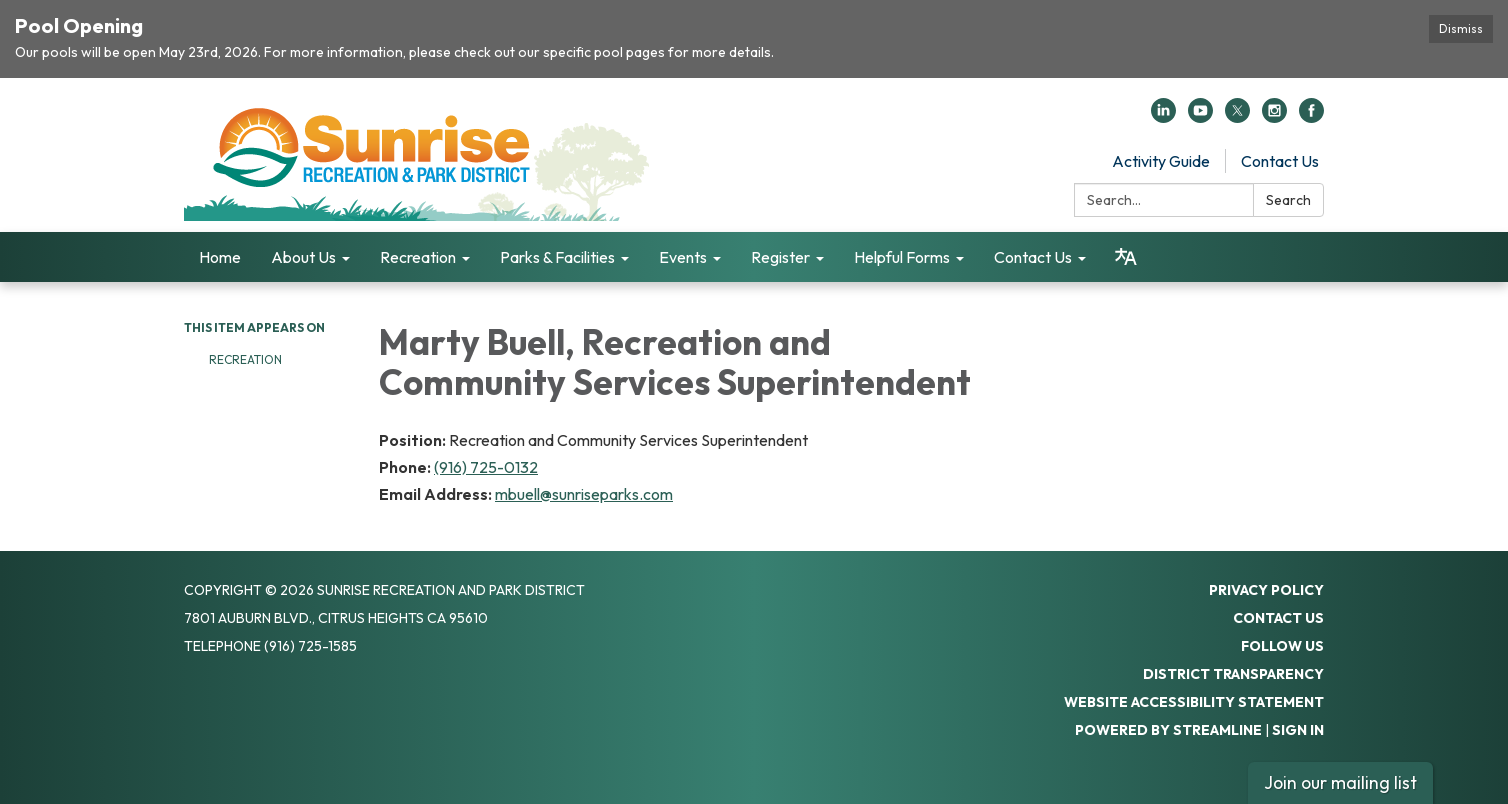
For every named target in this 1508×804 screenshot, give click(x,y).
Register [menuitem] (780, 257)
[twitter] (1237, 117)
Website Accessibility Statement (1194, 702)
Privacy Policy (1266, 590)
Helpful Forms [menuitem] (902, 257)
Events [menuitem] (683, 257)
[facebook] (1311, 117)
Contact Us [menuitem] (1033, 257)
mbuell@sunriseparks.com (584, 494)
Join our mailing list (1340, 782)
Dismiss (1461, 28)
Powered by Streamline (1168, 730)
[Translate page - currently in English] (1126, 257)
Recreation (247, 359)
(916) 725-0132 (486, 467)
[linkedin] (1163, 117)
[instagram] (1274, 117)
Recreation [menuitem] (418, 257)
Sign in (1298, 730)
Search (1288, 200)
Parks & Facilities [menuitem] (557, 257)
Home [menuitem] (220, 257)
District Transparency (1233, 674)
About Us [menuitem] (303, 257)
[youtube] (1200, 117)
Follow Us (1282, 646)
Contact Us (1280, 161)
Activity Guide (1161, 161)
